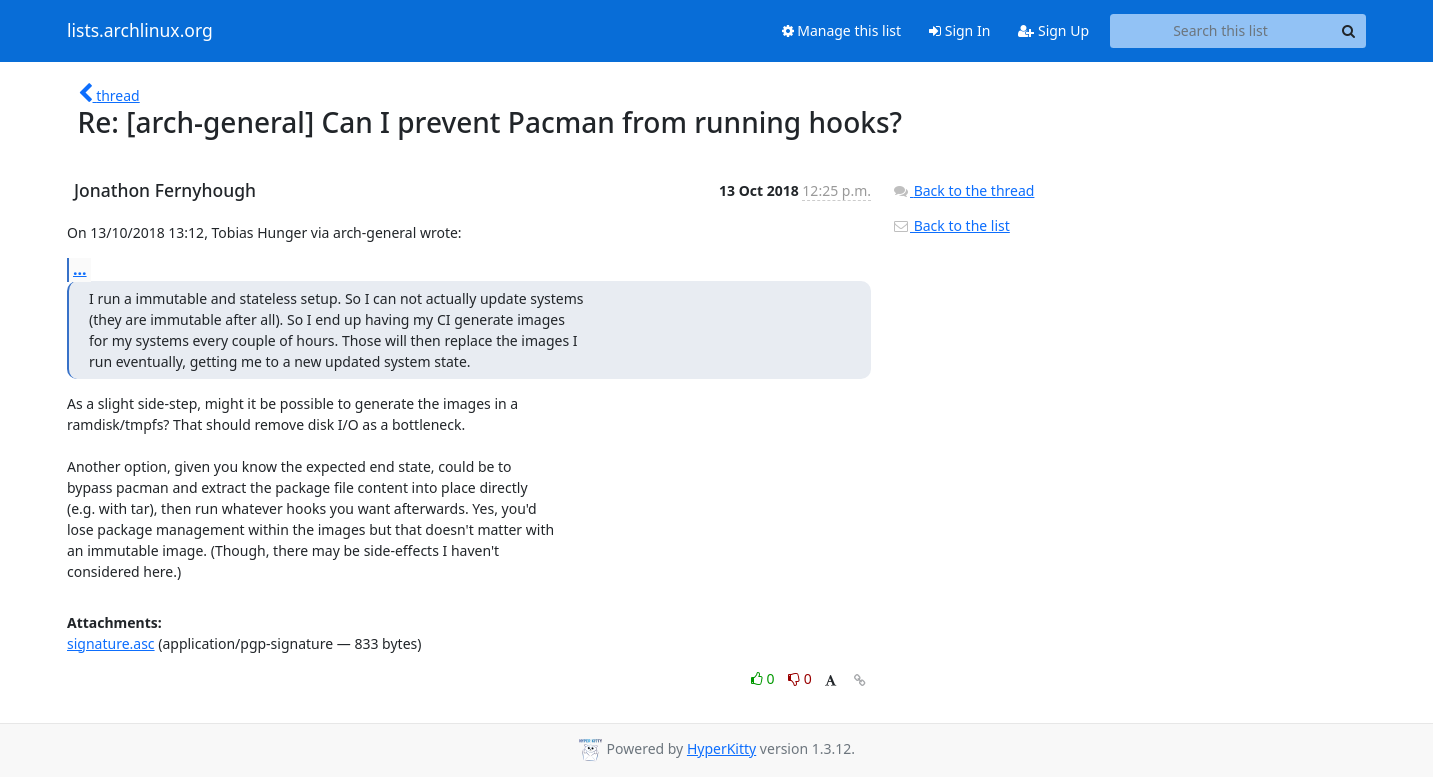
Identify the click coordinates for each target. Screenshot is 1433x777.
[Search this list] (1220, 31)
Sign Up (1053, 30)
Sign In (959, 30)
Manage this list (842, 30)
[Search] (1348, 31)
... (80, 269)
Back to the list (951, 225)
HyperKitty (721, 748)
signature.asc (111, 643)
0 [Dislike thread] (800, 678)
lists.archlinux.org (140, 31)
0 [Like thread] (764, 678)
